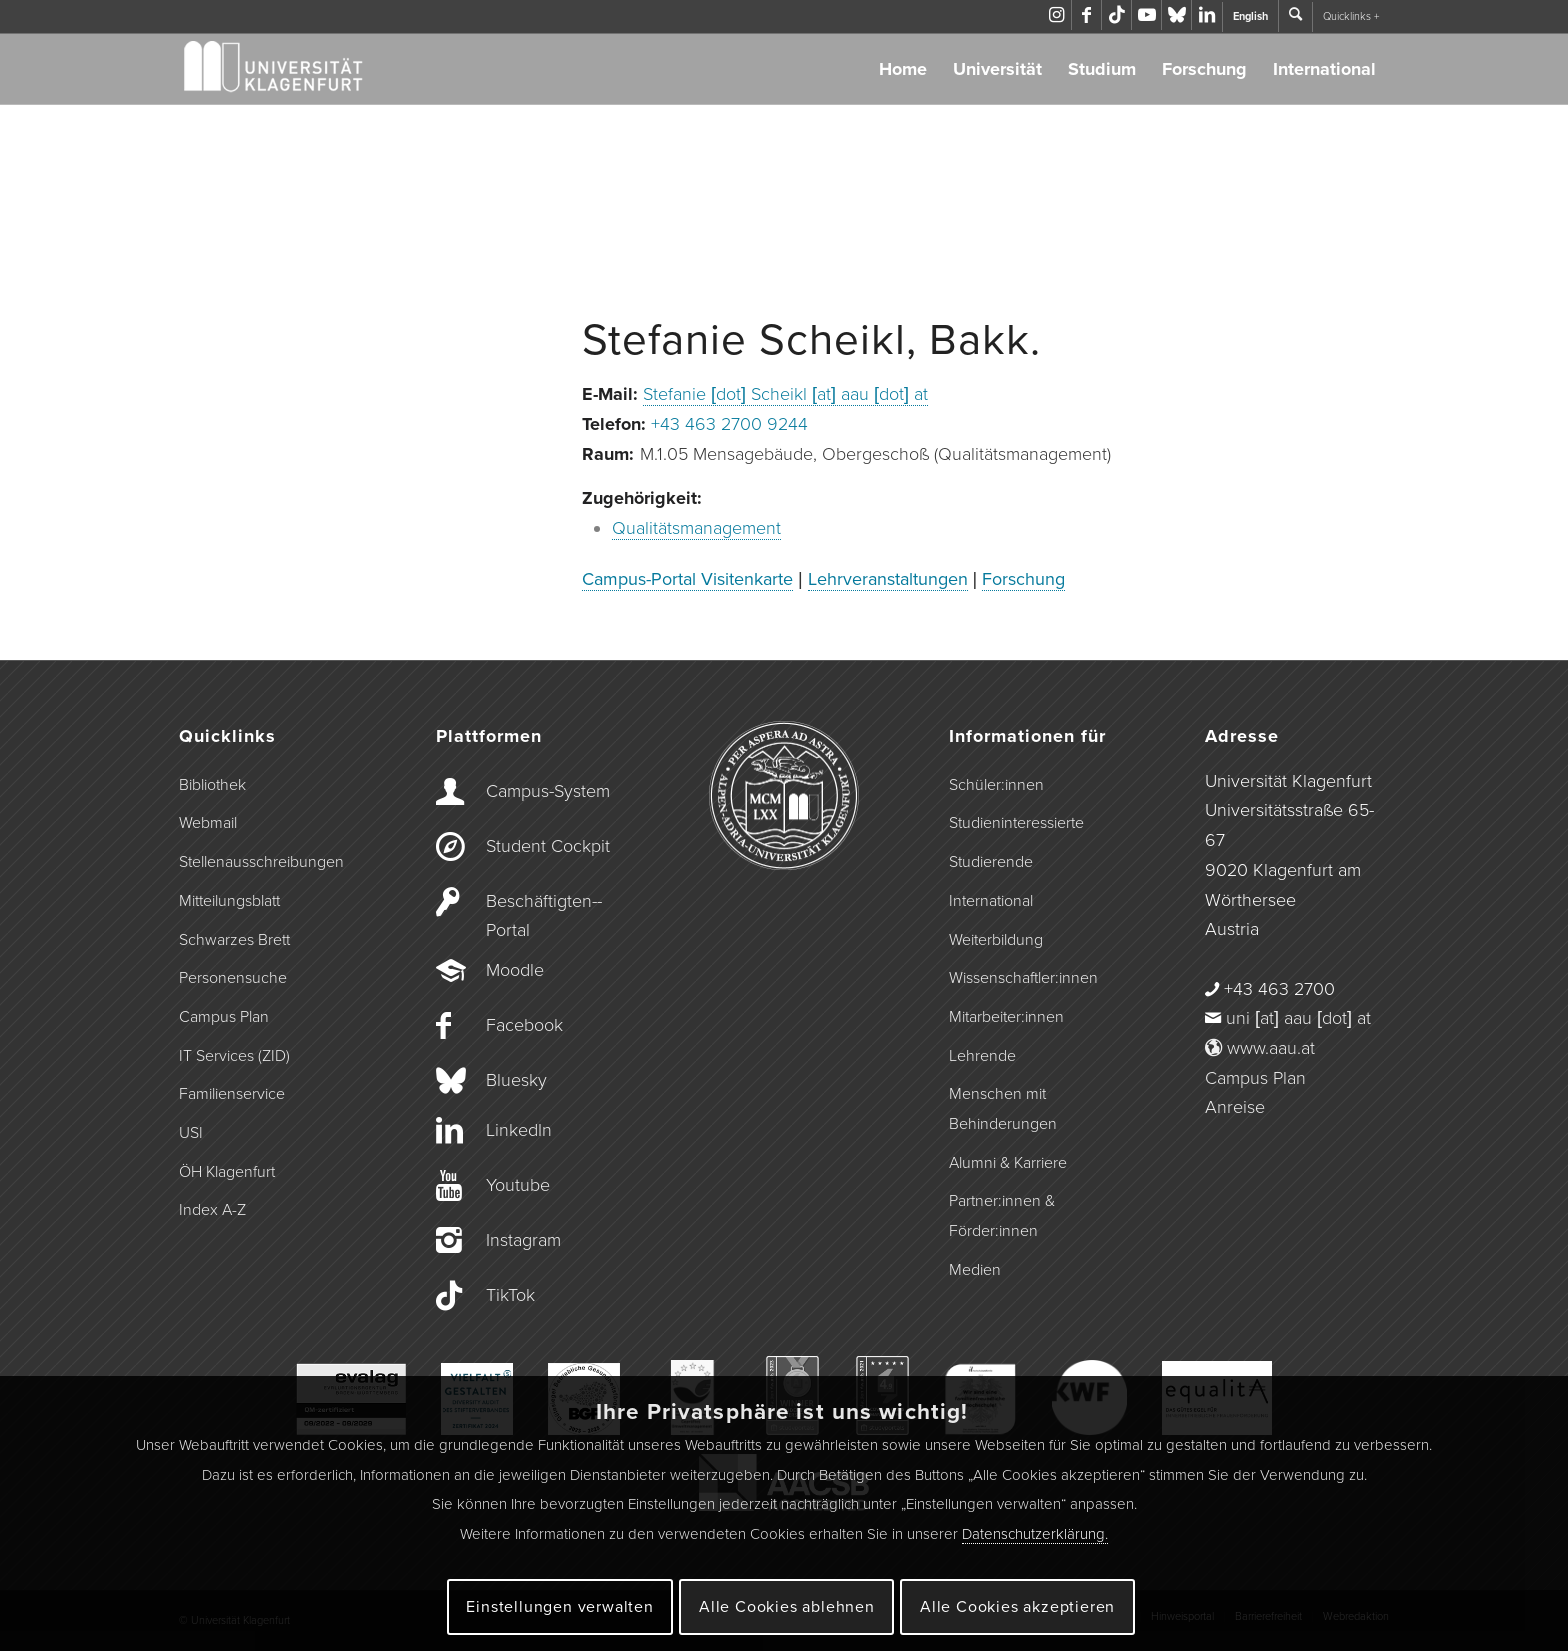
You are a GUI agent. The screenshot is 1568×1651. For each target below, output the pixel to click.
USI (191, 1133)
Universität (997, 69)
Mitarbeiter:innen (1006, 1017)
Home (903, 69)
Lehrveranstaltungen (888, 579)
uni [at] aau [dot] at (1298, 1018)
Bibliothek (212, 785)
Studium (1102, 69)
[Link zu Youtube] (1146, 15)
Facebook (524, 1025)
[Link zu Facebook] (1086, 15)
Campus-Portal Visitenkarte (687, 579)
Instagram (523, 1240)
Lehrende (982, 1056)
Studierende (991, 862)
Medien (975, 1270)
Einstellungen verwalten (559, 1607)
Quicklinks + (1351, 16)
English (1250, 16)
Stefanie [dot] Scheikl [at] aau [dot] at (785, 394)
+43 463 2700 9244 (729, 424)
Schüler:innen (996, 785)
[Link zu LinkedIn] (1207, 15)
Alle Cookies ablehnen (787, 1607)
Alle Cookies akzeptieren (1017, 1607)
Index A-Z (212, 1210)
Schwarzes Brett (234, 940)
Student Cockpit (548, 846)
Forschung (1204, 69)
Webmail (208, 823)
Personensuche (233, 978)
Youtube (518, 1185)
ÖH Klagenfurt (227, 1172)
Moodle (515, 970)
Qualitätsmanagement (696, 528)
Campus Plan (224, 1017)
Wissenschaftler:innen (1023, 978)
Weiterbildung (996, 940)
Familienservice (232, 1094)
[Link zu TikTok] (1116, 15)
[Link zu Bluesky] (1176, 15)
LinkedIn (519, 1130)
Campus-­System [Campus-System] (548, 791)
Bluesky (516, 1080)
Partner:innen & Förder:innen (1002, 1216)
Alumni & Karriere (1008, 1163)
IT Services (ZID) (234, 1056)
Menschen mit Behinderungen (1003, 1109)
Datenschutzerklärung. (1035, 1534)
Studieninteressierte (1016, 823)
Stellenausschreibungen (261, 862)
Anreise (1235, 1107)
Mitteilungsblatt (229, 901)
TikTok (510, 1295)
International (1324, 69)
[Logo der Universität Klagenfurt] (274, 69)
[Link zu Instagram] (1056, 15)
